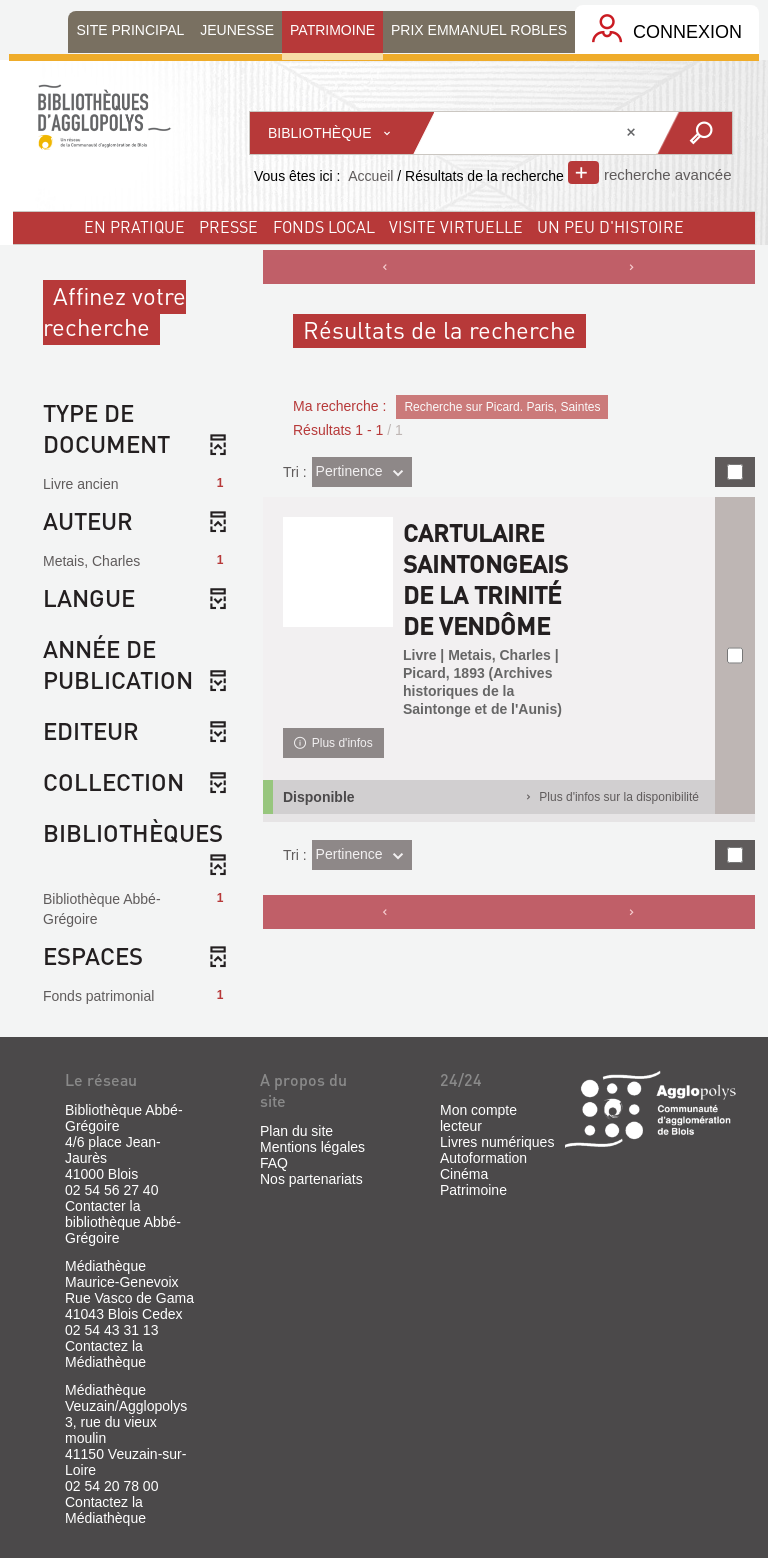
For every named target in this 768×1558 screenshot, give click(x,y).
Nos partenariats (311, 1179)
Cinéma (464, 1174)
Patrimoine (473, 1190)
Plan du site (296, 1131)
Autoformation (483, 1158)
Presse (228, 226)
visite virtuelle (456, 226)
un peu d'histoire (610, 226)
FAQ (274, 1163)
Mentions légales (312, 1147)
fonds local (324, 226)
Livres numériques (497, 1142)
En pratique (134, 226)
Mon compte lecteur (478, 1118)
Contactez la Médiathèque (105, 1354)
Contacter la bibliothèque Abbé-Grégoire (123, 1222)
